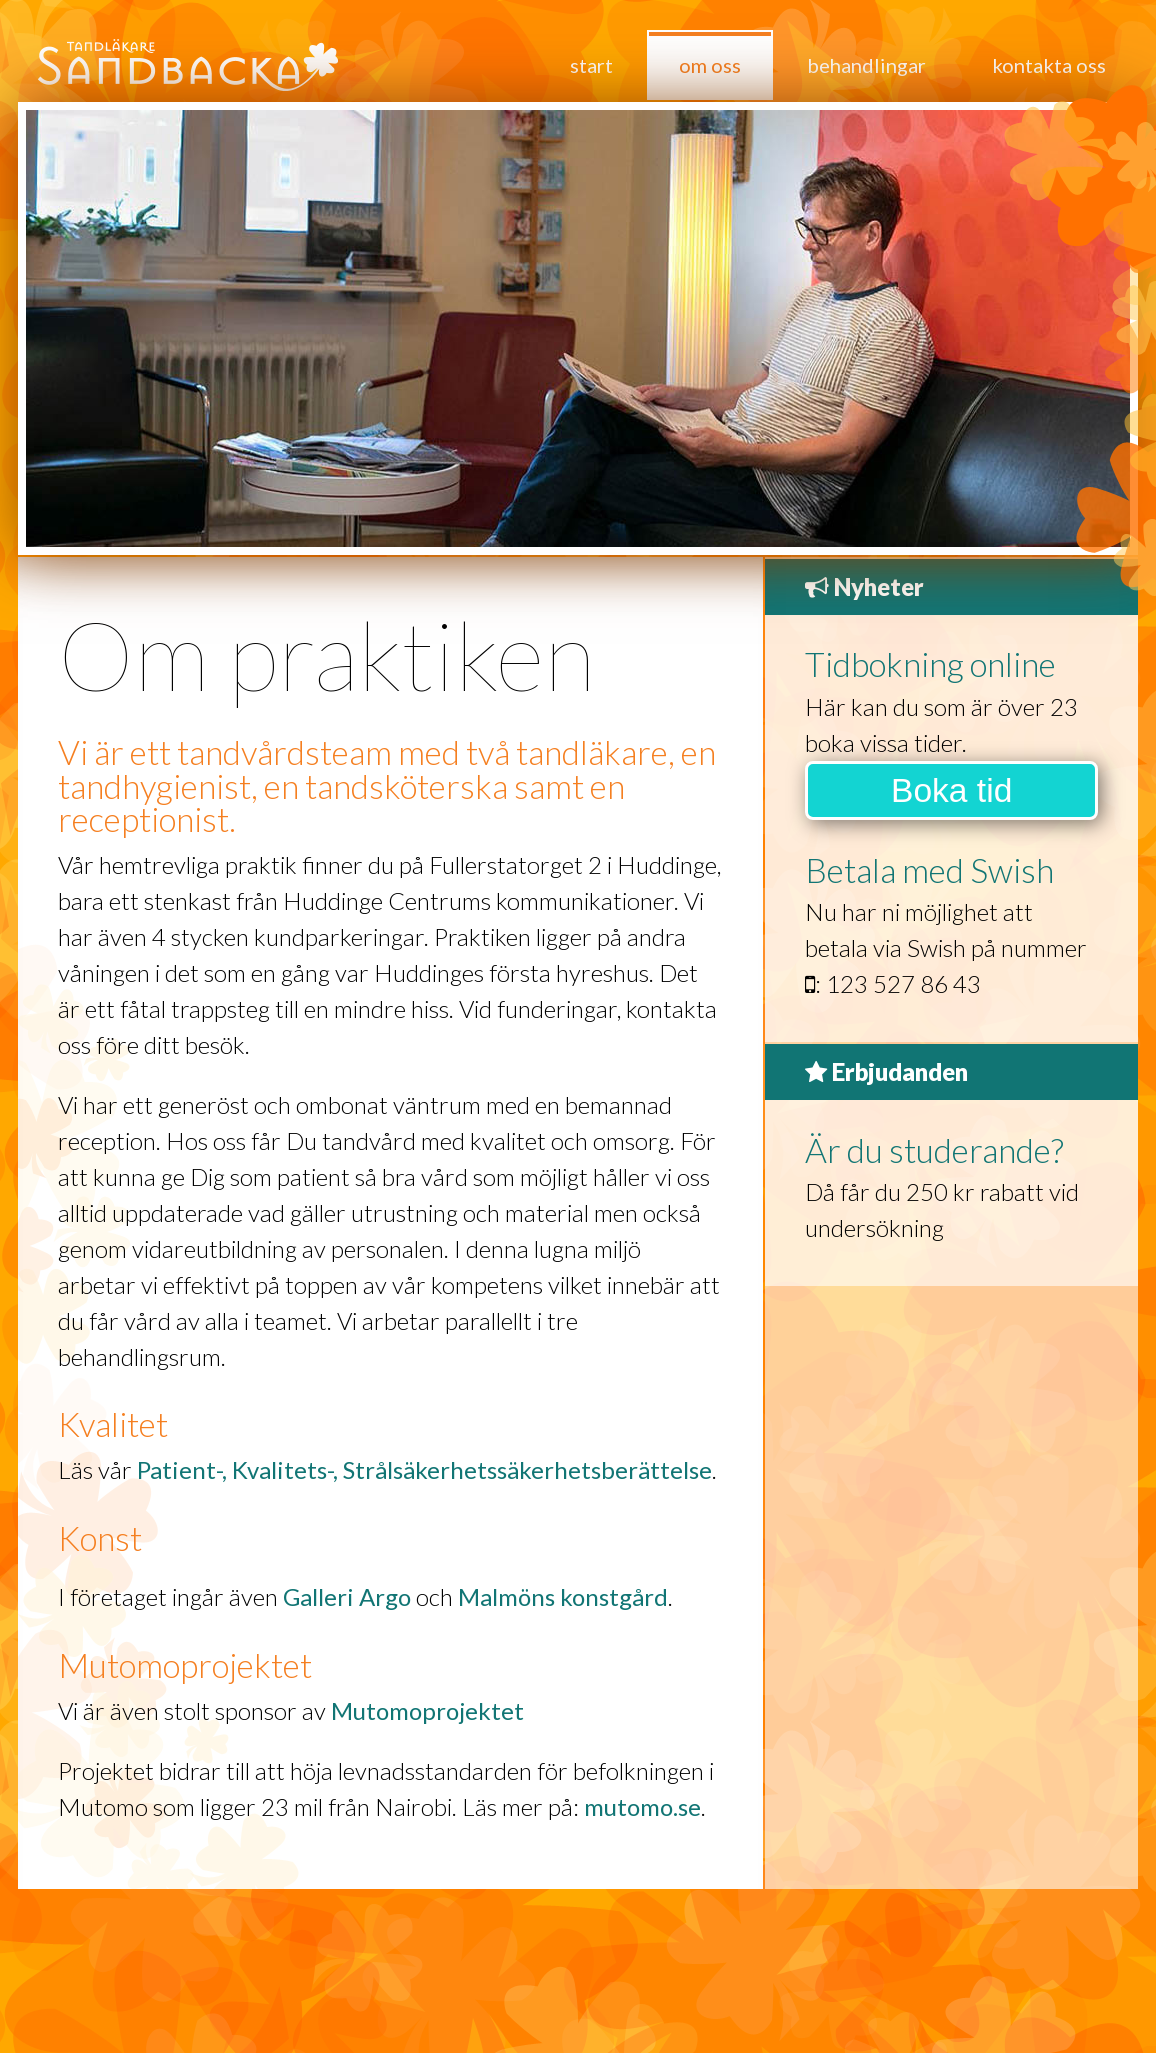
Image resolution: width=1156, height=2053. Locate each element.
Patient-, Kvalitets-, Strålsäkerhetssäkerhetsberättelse (424, 1469)
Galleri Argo (347, 1596)
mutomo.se (642, 1806)
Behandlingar (866, 65)
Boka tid (951, 790)
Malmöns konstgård (563, 1596)
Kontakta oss (1049, 65)
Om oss (710, 65)
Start (591, 65)
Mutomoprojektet (427, 1710)
